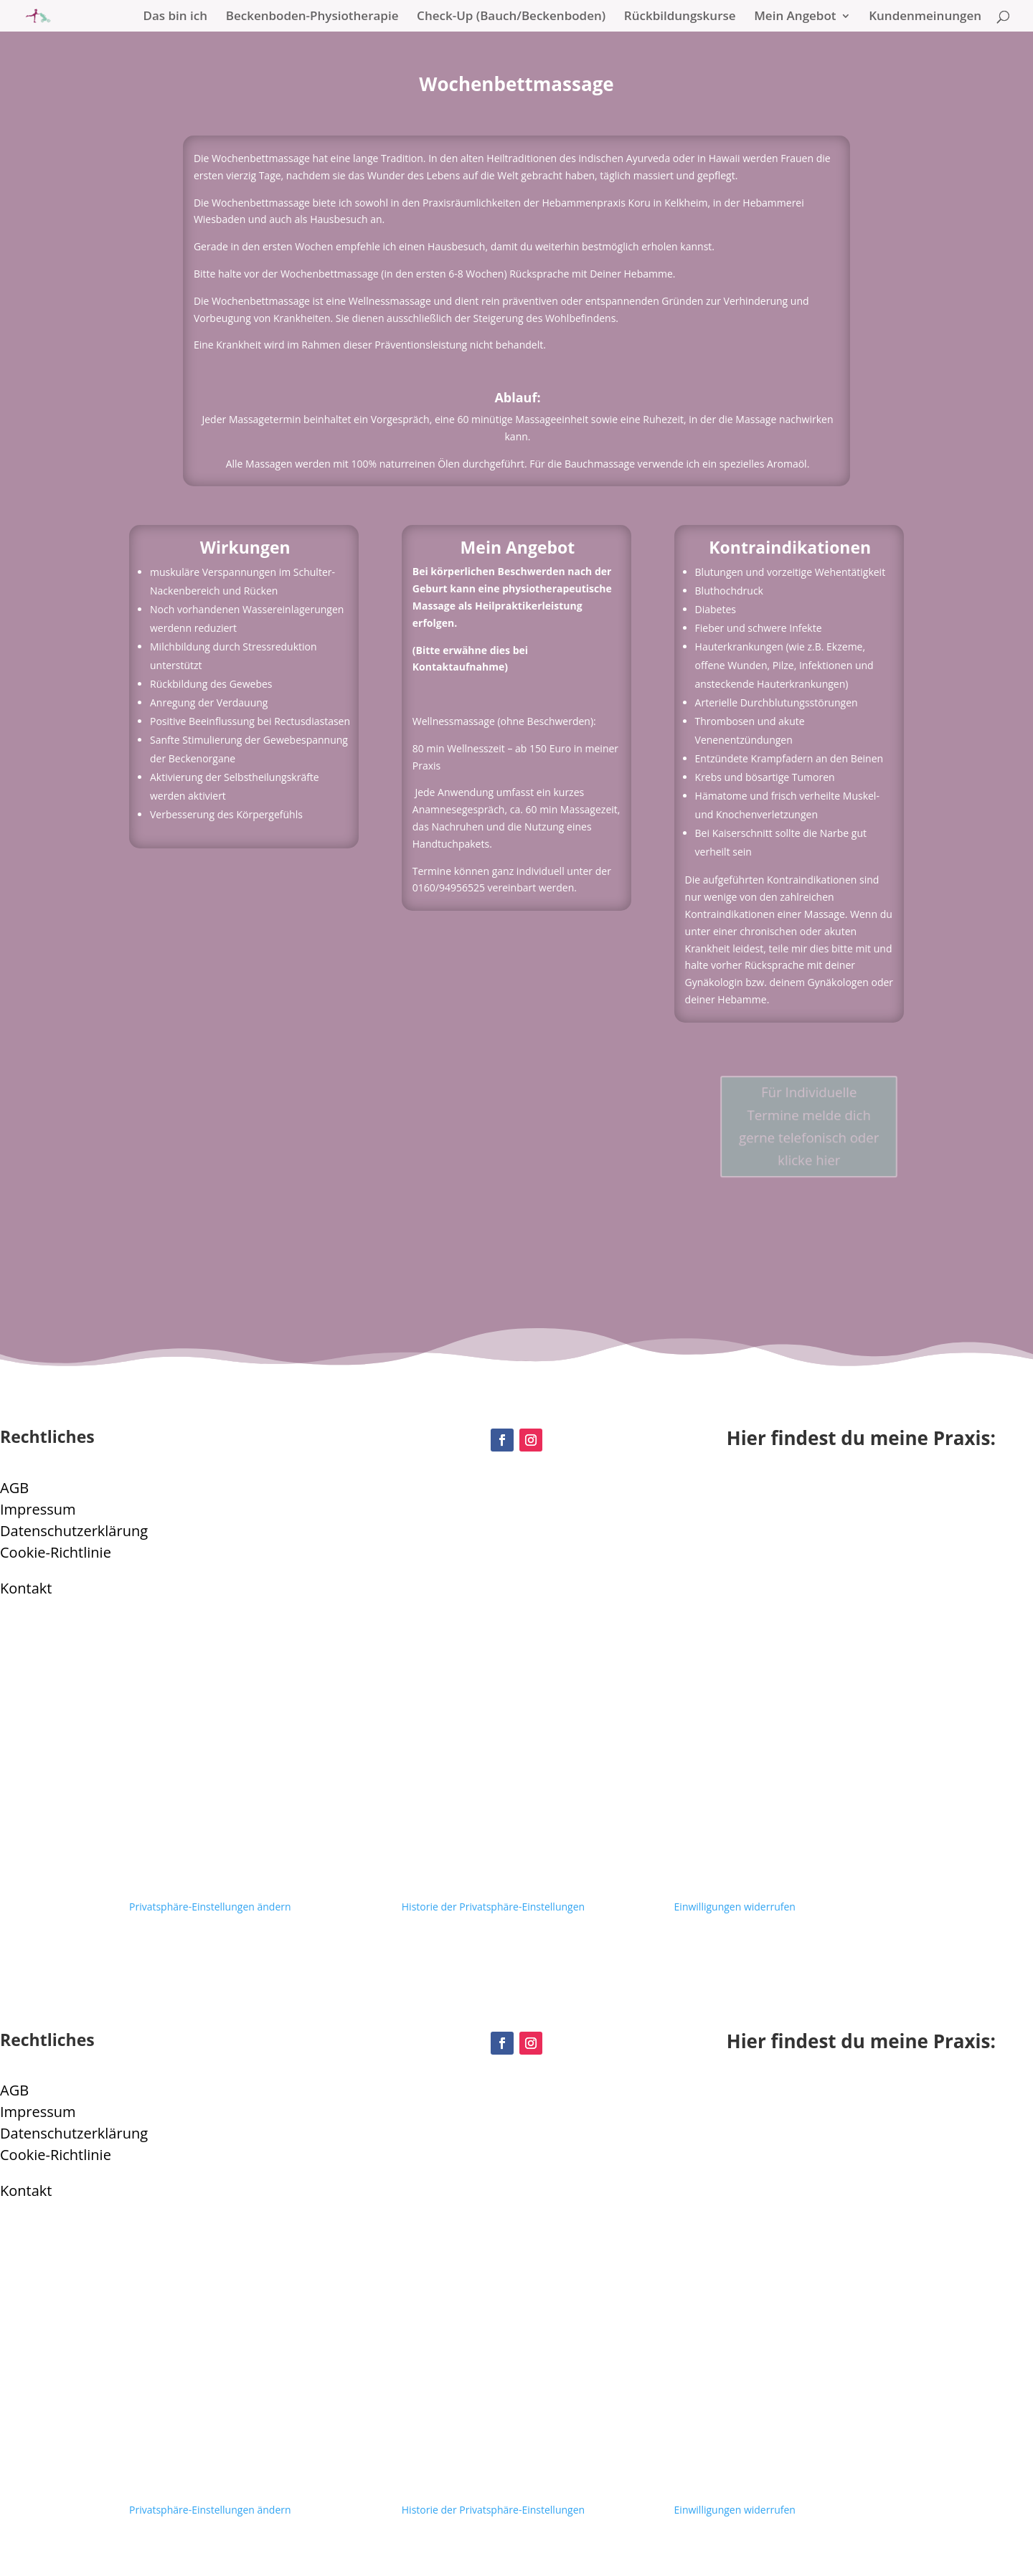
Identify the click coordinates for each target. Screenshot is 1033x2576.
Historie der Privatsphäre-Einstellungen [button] (493, 1906)
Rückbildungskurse (680, 17)
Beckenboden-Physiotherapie (312, 17)
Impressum (38, 1509)
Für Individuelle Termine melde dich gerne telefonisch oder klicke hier (808, 1126)
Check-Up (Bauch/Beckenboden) (511, 17)
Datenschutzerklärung (74, 1530)
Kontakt (26, 1588)
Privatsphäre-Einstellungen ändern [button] (210, 1906)
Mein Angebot (795, 17)
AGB (14, 1487)
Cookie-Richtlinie (55, 1552)
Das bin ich (175, 17)
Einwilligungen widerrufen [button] (735, 1906)
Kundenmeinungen (925, 17)
